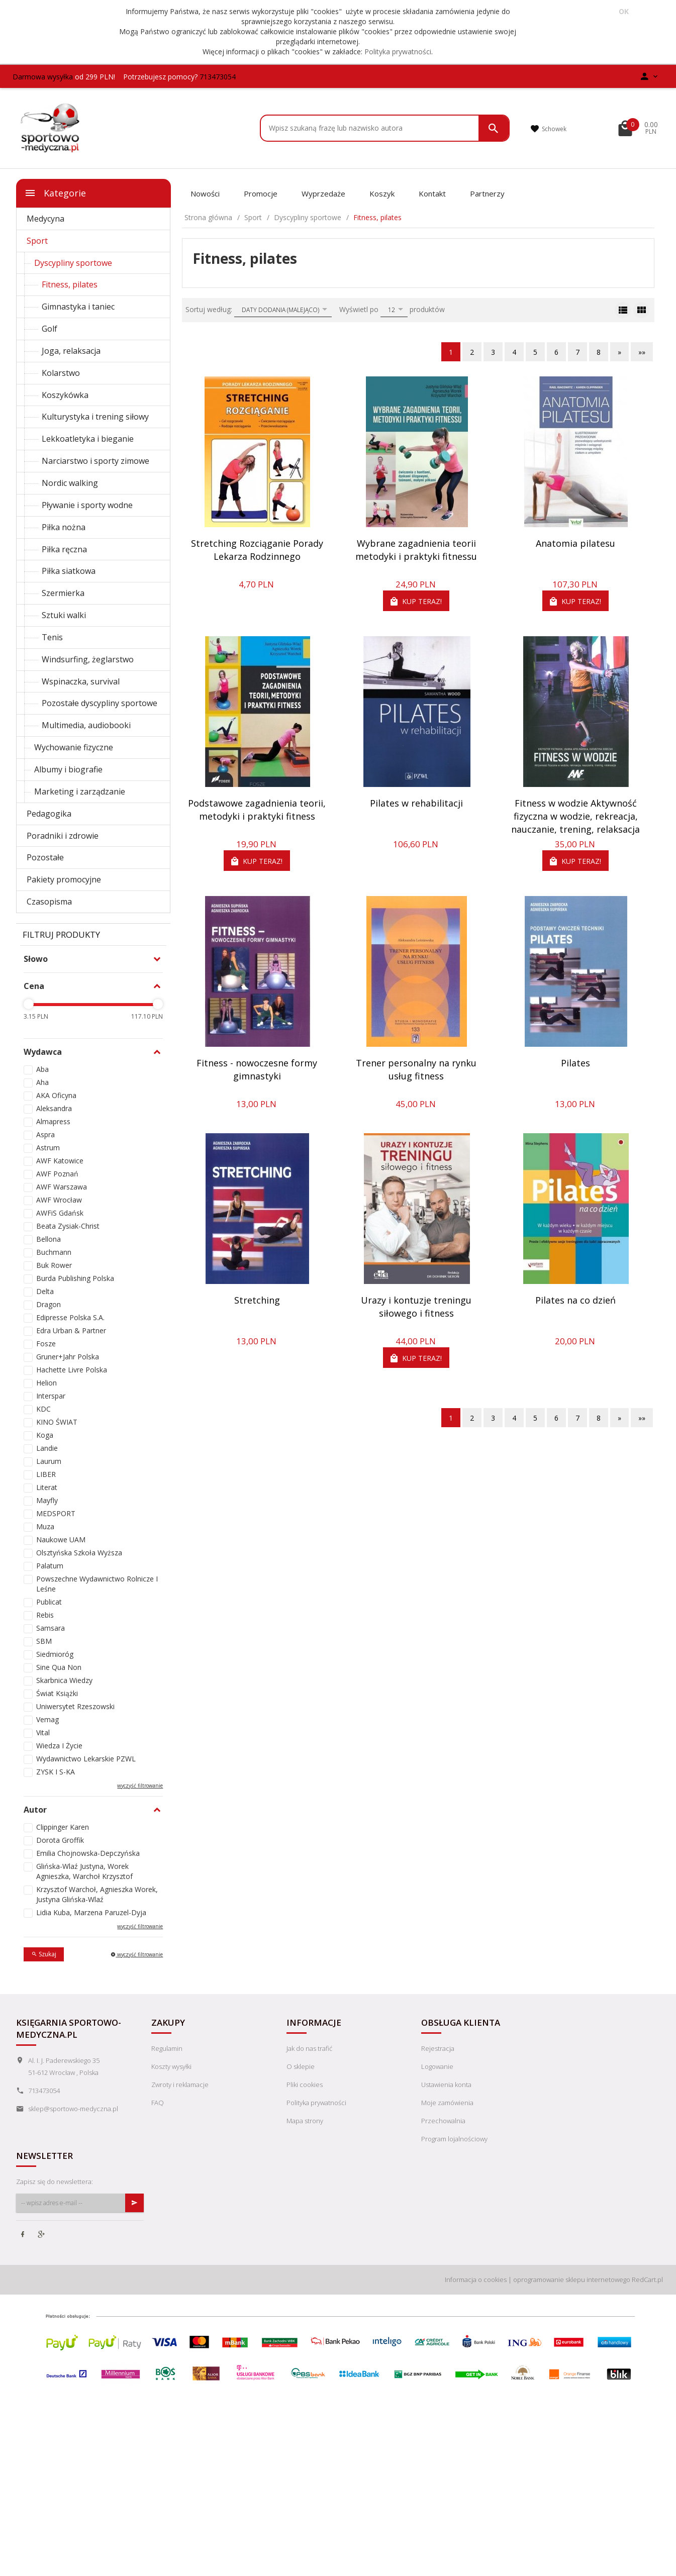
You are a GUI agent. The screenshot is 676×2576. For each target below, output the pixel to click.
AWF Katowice (59, 1160)
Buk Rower (54, 1265)
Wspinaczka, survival (81, 681)
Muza (45, 1526)
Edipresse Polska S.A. (70, 1317)
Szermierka (63, 593)
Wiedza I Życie (59, 1745)
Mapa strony (304, 2120)
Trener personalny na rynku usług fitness (416, 1069)
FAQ (157, 2102)
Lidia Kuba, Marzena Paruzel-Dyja (91, 1912)
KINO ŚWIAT (56, 1422)
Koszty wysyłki (171, 2066)
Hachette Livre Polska (71, 1369)
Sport (37, 240)
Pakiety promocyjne (64, 879)
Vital (43, 1732)
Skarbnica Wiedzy (64, 1680)
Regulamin (166, 2048)
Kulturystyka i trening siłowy (95, 416)
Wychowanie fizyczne (73, 747)
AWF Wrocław (59, 1200)
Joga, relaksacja (71, 350)
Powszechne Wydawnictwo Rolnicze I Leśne (97, 1584)
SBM (44, 1641)
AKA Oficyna (56, 1095)
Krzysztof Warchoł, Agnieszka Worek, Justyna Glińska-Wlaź (97, 1894)
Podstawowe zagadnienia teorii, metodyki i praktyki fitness (257, 809)
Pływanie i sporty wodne (87, 505)
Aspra (45, 1134)
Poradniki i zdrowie (63, 835)
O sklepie (300, 2066)
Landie (47, 1448)
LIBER (46, 1474)
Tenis (52, 637)
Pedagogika (49, 813)
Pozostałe (45, 857)
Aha (42, 1082)
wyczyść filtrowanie (140, 1785)
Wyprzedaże (323, 193)
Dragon (48, 1304)
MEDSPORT (55, 1513)
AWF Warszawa (61, 1187)
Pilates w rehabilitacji (416, 803)
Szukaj (43, 1954)
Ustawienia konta (446, 2084)
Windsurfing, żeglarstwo (88, 659)
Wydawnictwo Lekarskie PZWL (86, 1758)
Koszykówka (65, 395)
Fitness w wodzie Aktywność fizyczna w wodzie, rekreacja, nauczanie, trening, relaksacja (575, 816)
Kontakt (432, 193)
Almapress (53, 1121)
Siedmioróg (54, 1654)
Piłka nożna (63, 527)
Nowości (205, 193)
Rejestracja (437, 2048)
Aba (42, 1069)
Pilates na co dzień (575, 1300)
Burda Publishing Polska (75, 1278)
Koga (44, 1435)
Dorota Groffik (60, 1840)
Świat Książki (57, 1693)
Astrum (48, 1147)
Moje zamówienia (447, 2102)
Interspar (50, 1396)
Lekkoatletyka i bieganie (88, 438)
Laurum (48, 1461)
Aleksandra (54, 1108)
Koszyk (382, 193)
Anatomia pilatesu (575, 543)
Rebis (45, 1615)
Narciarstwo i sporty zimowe (95, 460)
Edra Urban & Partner (71, 1330)
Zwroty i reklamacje (180, 2084)
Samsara (50, 1628)
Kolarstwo (61, 372)
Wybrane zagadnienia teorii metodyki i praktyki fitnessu (416, 549)
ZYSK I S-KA (55, 1771)
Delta (45, 1291)
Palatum (49, 1565)
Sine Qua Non (58, 1667)
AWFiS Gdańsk (59, 1213)
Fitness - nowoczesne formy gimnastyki (257, 1069)
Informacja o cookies (476, 2279)
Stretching (257, 1300)
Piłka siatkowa (68, 570)
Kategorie (55, 193)
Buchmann (53, 1252)
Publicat (49, 1602)
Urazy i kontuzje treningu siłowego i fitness (416, 1306)
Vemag (47, 1719)
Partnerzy (487, 193)
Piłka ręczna (64, 549)
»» (641, 352)
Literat (46, 1487)
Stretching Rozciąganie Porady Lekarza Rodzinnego (257, 549)
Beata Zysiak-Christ (68, 1226)
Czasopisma (49, 901)
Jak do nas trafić (309, 2048)
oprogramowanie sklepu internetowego (571, 2279)
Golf (49, 328)
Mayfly (47, 1500)
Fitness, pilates (70, 284)
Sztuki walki (64, 615)
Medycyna (45, 218)
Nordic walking (70, 482)
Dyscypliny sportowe (73, 262)
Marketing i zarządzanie (79, 791)
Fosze (46, 1343)
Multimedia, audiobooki (86, 725)
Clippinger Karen (62, 1827)
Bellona (48, 1239)
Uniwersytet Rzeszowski (75, 1706)
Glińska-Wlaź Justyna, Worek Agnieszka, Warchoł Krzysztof (84, 1871)
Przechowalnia (443, 2120)
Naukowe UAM (60, 1539)
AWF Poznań (57, 1173)
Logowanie (437, 2066)
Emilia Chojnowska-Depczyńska (88, 1853)
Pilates (575, 1063)
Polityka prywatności (397, 51)
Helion (46, 1383)
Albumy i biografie (68, 769)
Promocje (260, 193)
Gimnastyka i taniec (78, 306)
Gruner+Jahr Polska (67, 1356)
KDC (43, 1409)
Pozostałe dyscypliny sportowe (99, 703)
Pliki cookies (304, 2084)
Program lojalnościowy (454, 2138)
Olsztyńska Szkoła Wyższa (79, 1552)
